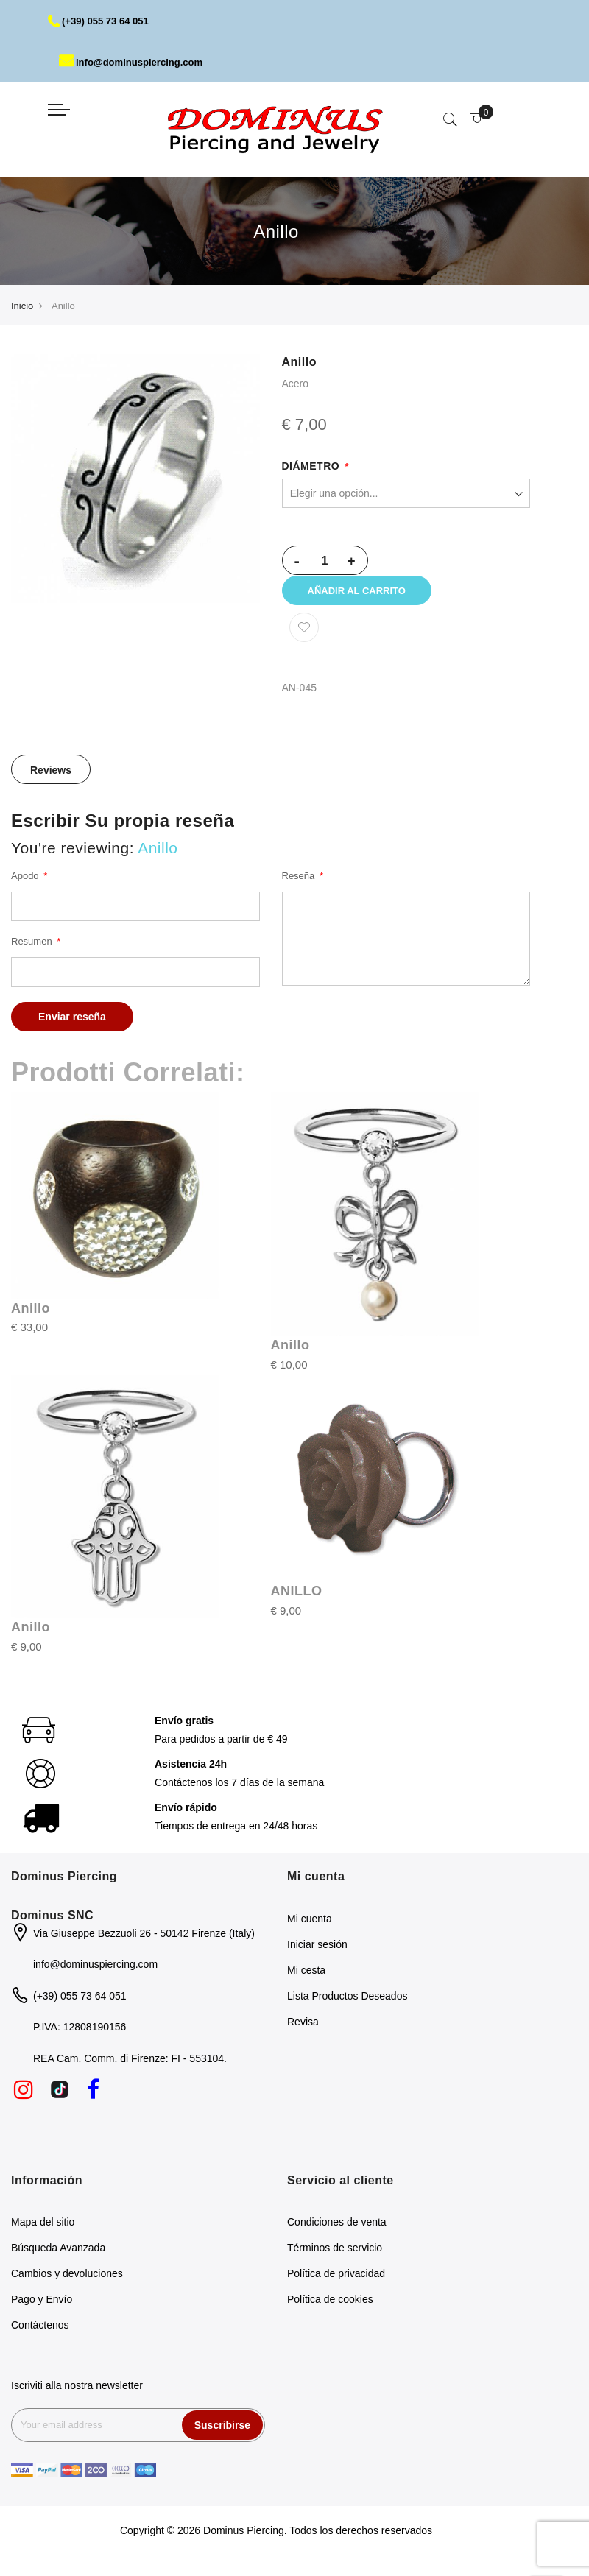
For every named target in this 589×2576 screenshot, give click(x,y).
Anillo (30, 1318)
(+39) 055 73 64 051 (102, 21)
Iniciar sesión (317, 1955)
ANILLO (296, 1601)
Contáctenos (40, 2335)
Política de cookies (330, 2309)
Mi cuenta (309, 1929)
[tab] (51, 779)
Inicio (22, 305)
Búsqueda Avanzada (58, 2258)
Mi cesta (306, 1980)
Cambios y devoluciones (67, 2284)
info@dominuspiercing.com (136, 62)
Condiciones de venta (337, 2232)
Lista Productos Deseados (347, 2006)
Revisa (303, 2032)
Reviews (50, 780)
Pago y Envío (41, 2309)
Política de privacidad (336, 2284)
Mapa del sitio (42, 2232)
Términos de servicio (334, 2258)
